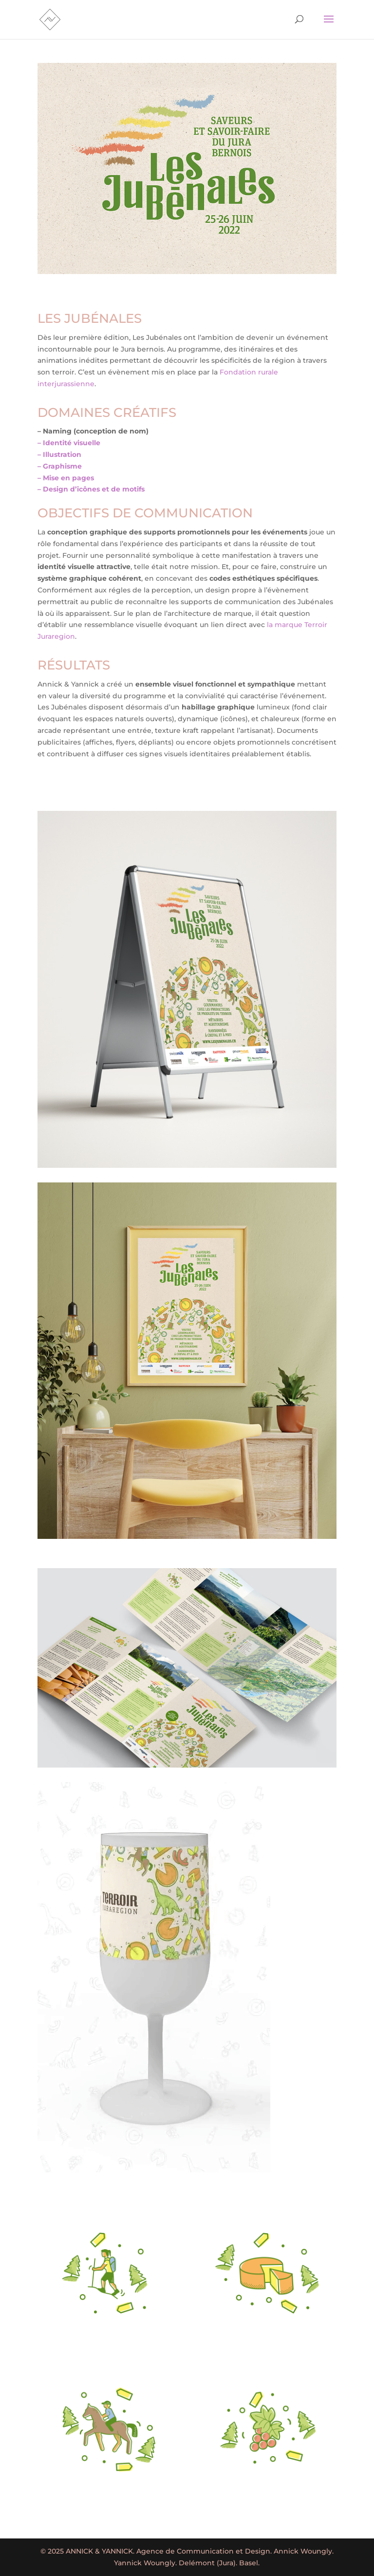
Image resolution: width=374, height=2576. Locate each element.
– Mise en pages (65, 477)
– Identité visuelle (68, 442)
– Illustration (59, 454)
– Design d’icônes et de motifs (91, 489)
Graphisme (62, 466)
